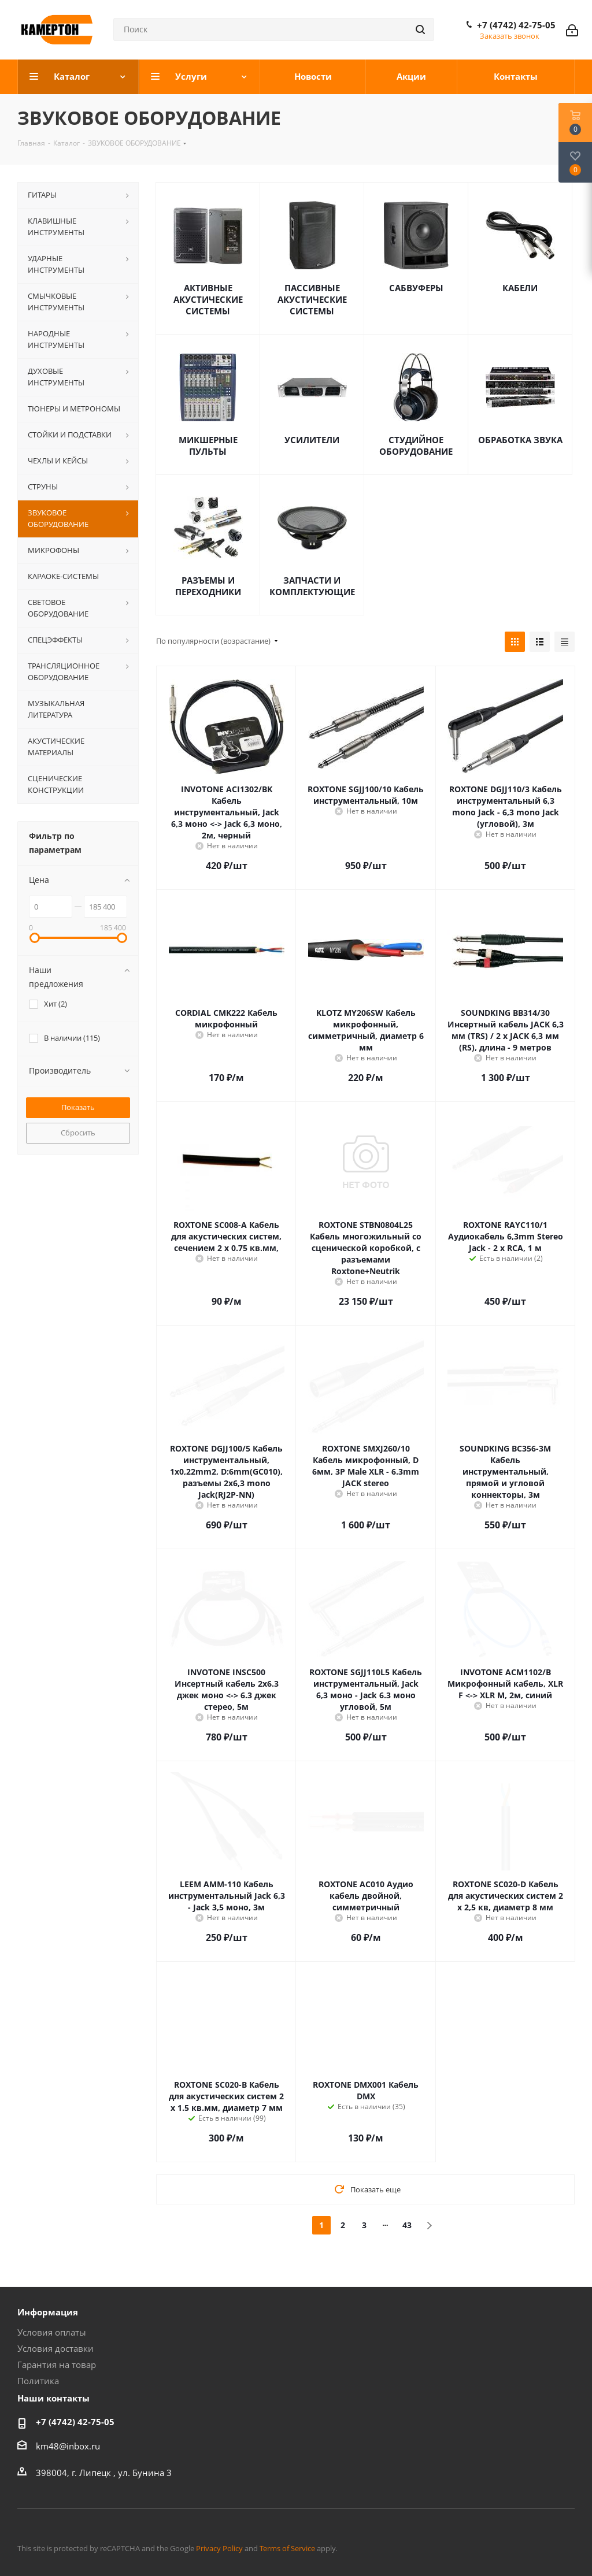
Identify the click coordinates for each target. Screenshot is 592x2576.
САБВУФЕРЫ (416, 288)
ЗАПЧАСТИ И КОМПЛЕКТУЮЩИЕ (312, 585)
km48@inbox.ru (68, 2446)
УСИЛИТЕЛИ (311, 440)
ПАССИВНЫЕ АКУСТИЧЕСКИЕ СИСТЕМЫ (312, 299)
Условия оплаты (51, 2332)
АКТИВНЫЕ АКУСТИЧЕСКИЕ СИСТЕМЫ (208, 299)
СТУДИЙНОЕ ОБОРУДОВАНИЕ (416, 445)
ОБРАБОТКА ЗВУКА (520, 440)
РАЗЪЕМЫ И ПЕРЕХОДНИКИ (208, 585)
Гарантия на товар (56, 2364)
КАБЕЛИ (520, 288)
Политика (38, 2380)
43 (407, 2224)
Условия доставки (55, 2348)
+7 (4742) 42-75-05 (516, 25)
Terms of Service (287, 2548)
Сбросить (78, 1132)
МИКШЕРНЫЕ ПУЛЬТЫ (208, 445)
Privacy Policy (219, 2548)
